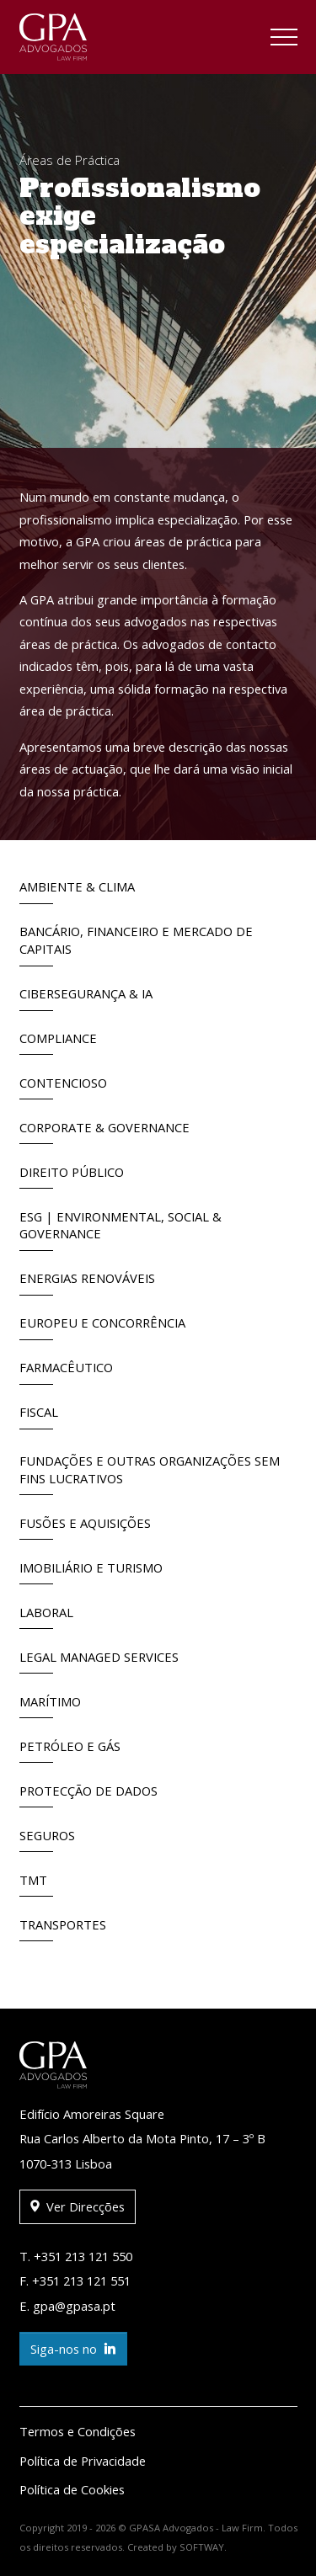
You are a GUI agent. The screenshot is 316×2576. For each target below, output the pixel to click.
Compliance (58, 1043)
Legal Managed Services (99, 1661)
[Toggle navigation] (283, 39)
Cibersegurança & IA (86, 998)
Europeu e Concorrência (102, 1327)
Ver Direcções (77, 2207)
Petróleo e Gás (70, 1751)
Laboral (46, 1617)
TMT (36, 1884)
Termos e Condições (77, 2431)
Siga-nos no (73, 2349)
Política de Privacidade (82, 2460)
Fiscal (38, 1416)
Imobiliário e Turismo (91, 1572)
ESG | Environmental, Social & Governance (120, 1229)
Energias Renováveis (87, 1282)
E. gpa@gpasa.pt (67, 2305)
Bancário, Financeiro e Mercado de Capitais (136, 944)
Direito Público (71, 1176)
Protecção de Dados (88, 1795)
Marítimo (50, 1706)
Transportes (62, 1929)
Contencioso (63, 1087)
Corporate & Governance (104, 1132)
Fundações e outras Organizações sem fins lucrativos (149, 1473)
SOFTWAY (201, 2547)
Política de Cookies (72, 2489)
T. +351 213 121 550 (75, 2256)
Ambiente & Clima (77, 891)
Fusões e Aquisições (85, 1527)
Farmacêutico (66, 1372)
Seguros (47, 1840)
